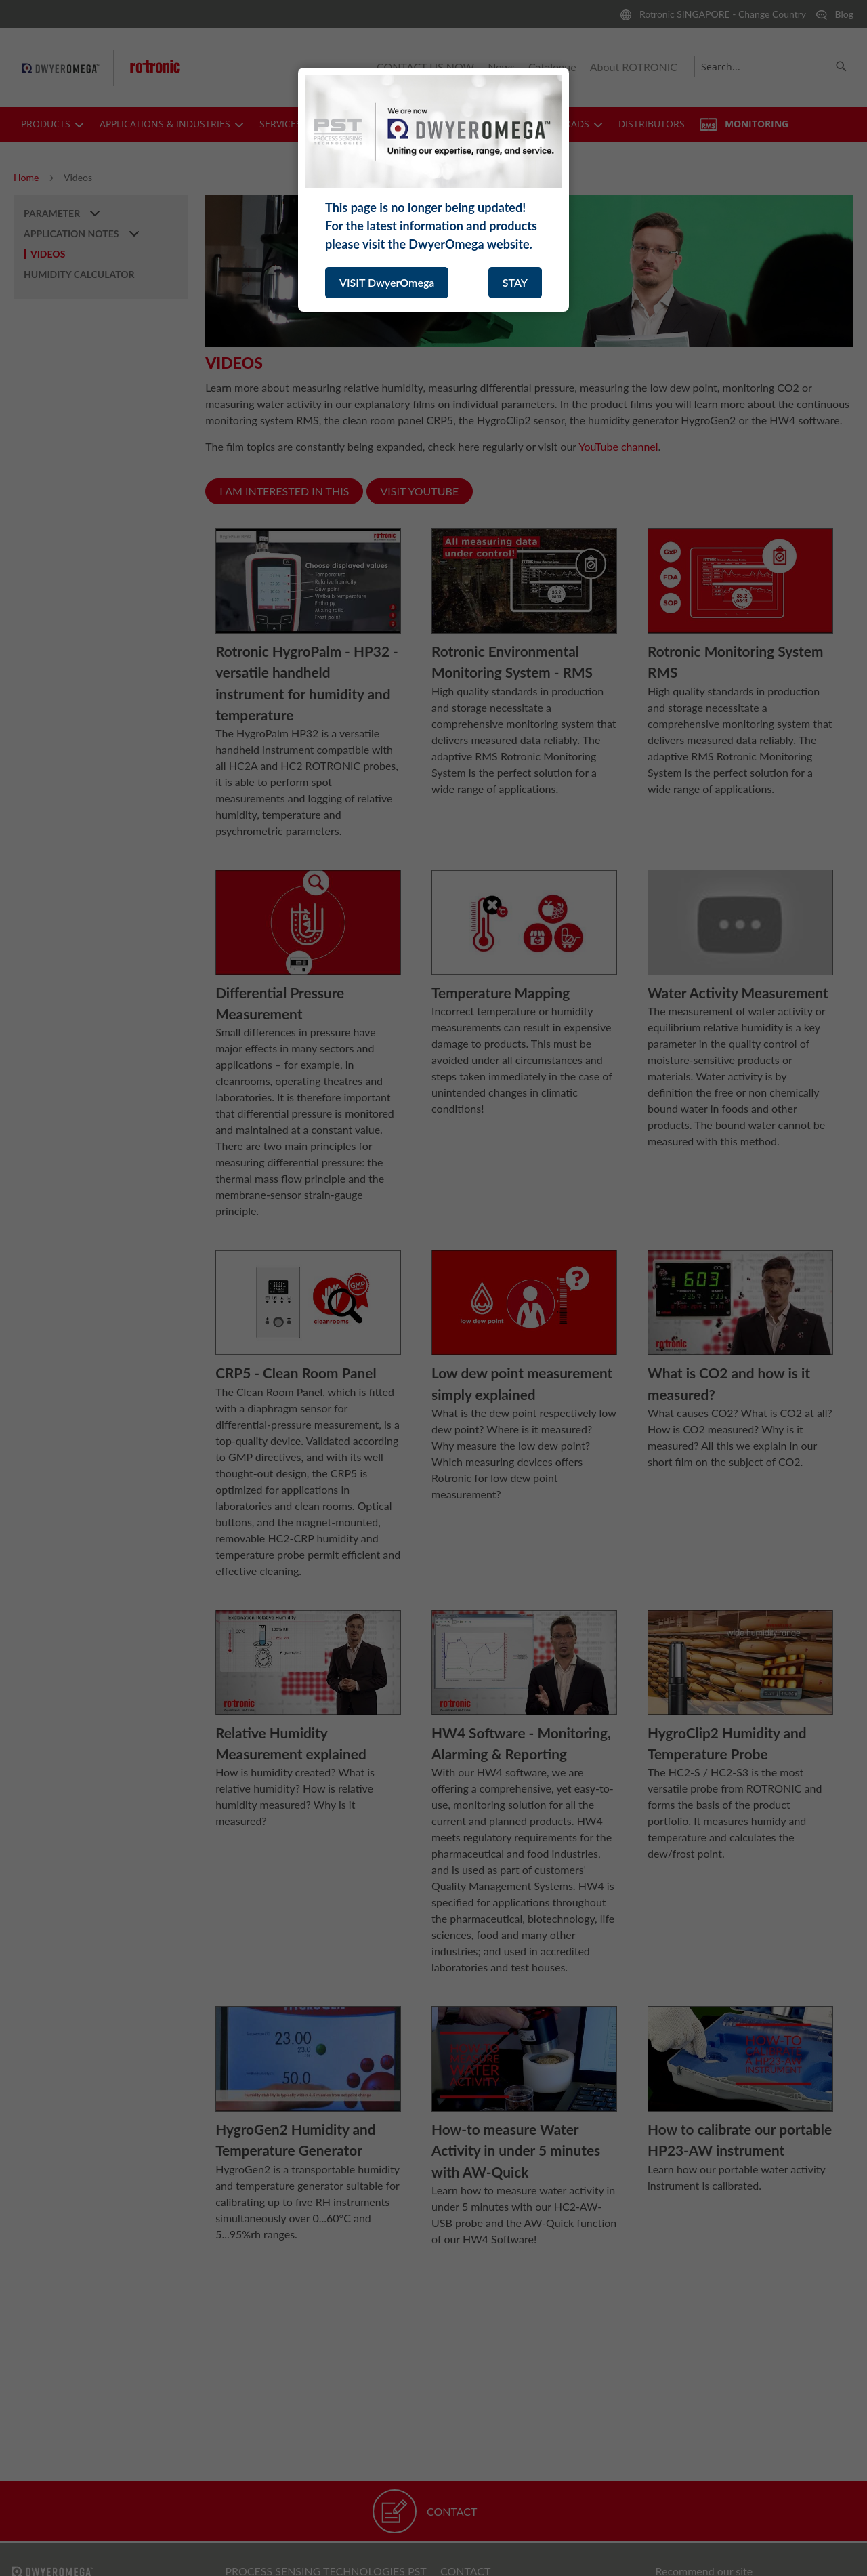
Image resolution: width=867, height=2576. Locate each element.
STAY (515, 282)
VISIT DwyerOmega (386, 282)
